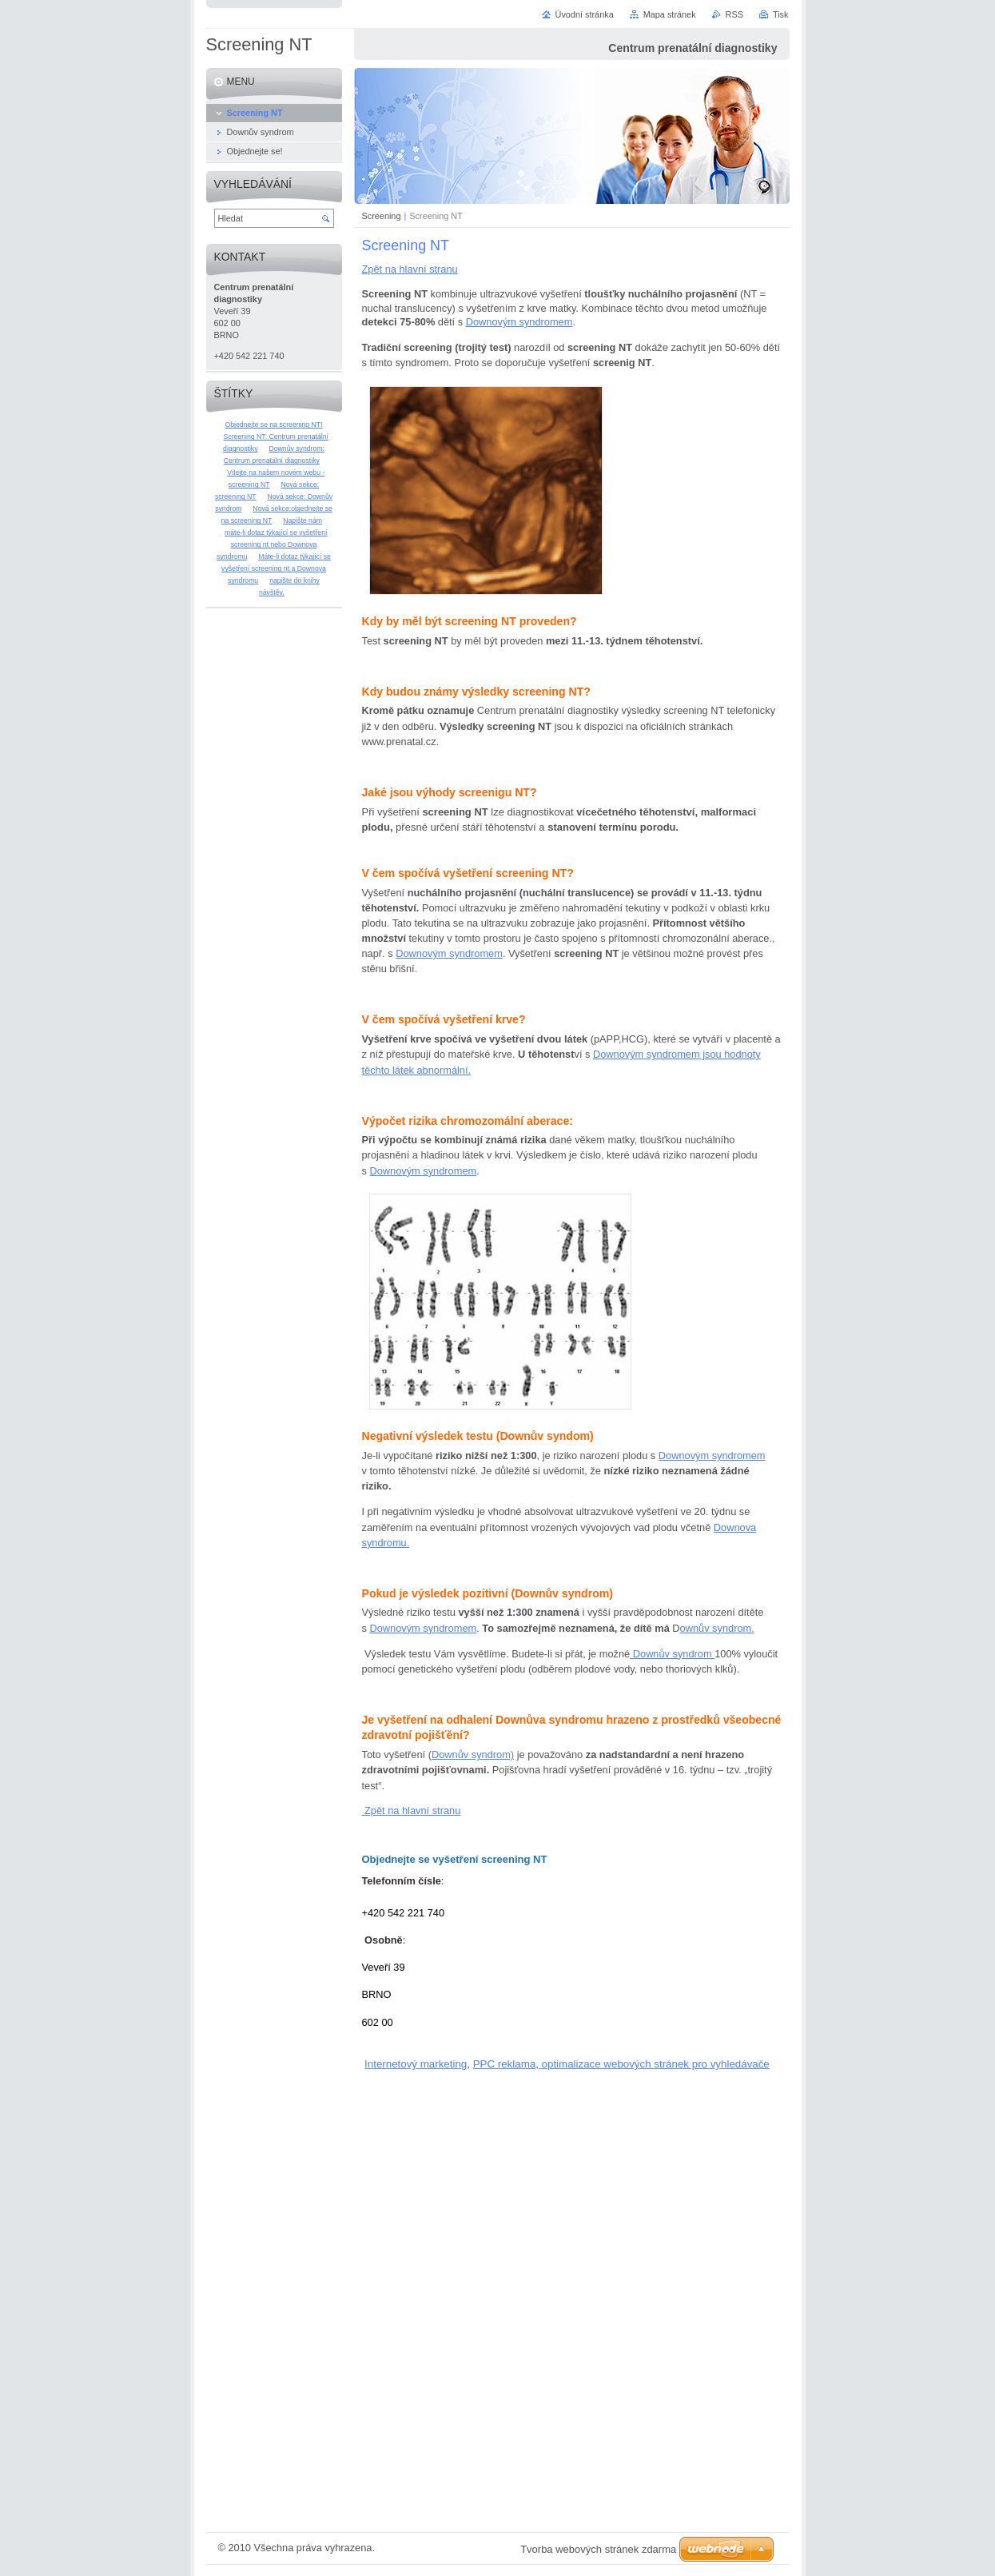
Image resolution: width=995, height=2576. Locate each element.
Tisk (781, 14)
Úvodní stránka (584, 14)
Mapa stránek (669, 14)
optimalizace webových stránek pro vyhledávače (656, 2064)
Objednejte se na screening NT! (273, 425)
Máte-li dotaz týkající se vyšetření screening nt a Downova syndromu (276, 568)
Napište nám (302, 520)
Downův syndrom (672, 1654)
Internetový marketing (415, 2064)
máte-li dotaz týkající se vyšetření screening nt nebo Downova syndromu (272, 544)
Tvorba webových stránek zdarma (598, 2549)
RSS (734, 14)
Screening (381, 216)
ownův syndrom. (717, 1628)
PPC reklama (504, 2064)
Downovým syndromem (519, 322)
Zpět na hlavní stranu (410, 269)
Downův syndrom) (473, 1755)
